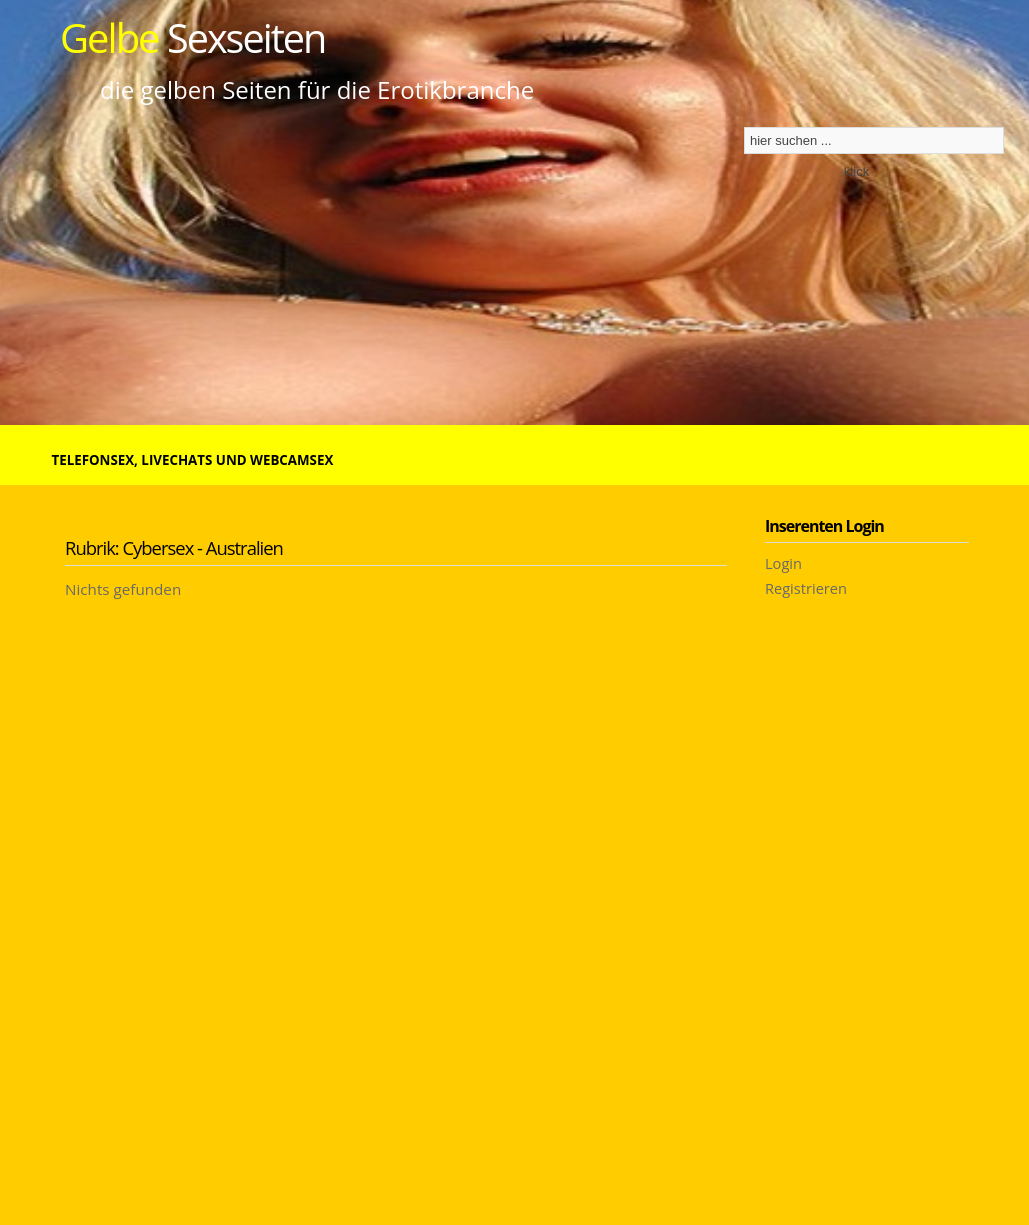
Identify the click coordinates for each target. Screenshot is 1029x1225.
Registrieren (806, 588)
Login (783, 563)
